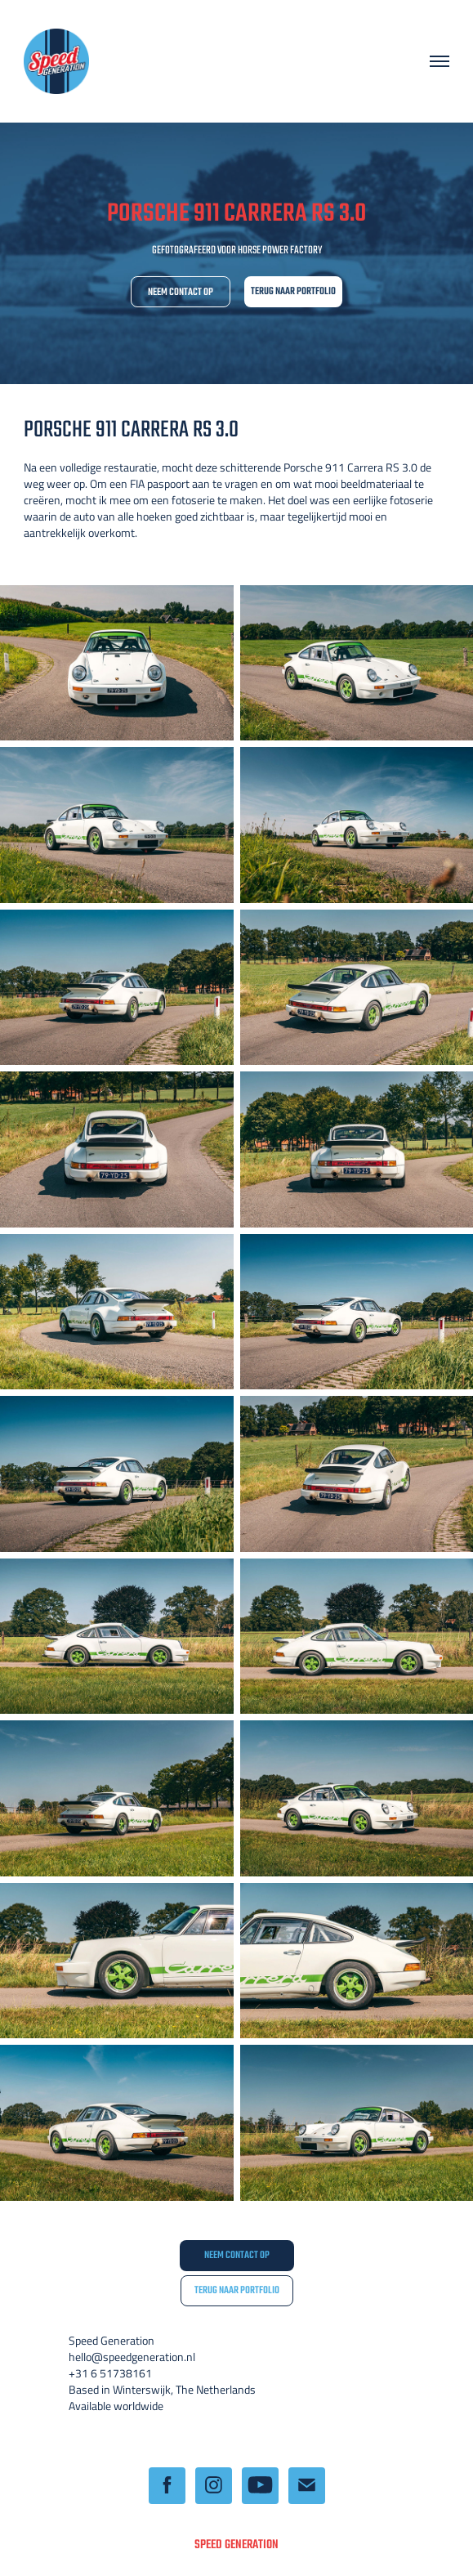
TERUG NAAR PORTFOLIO (293, 291)
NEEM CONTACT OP (180, 292)
